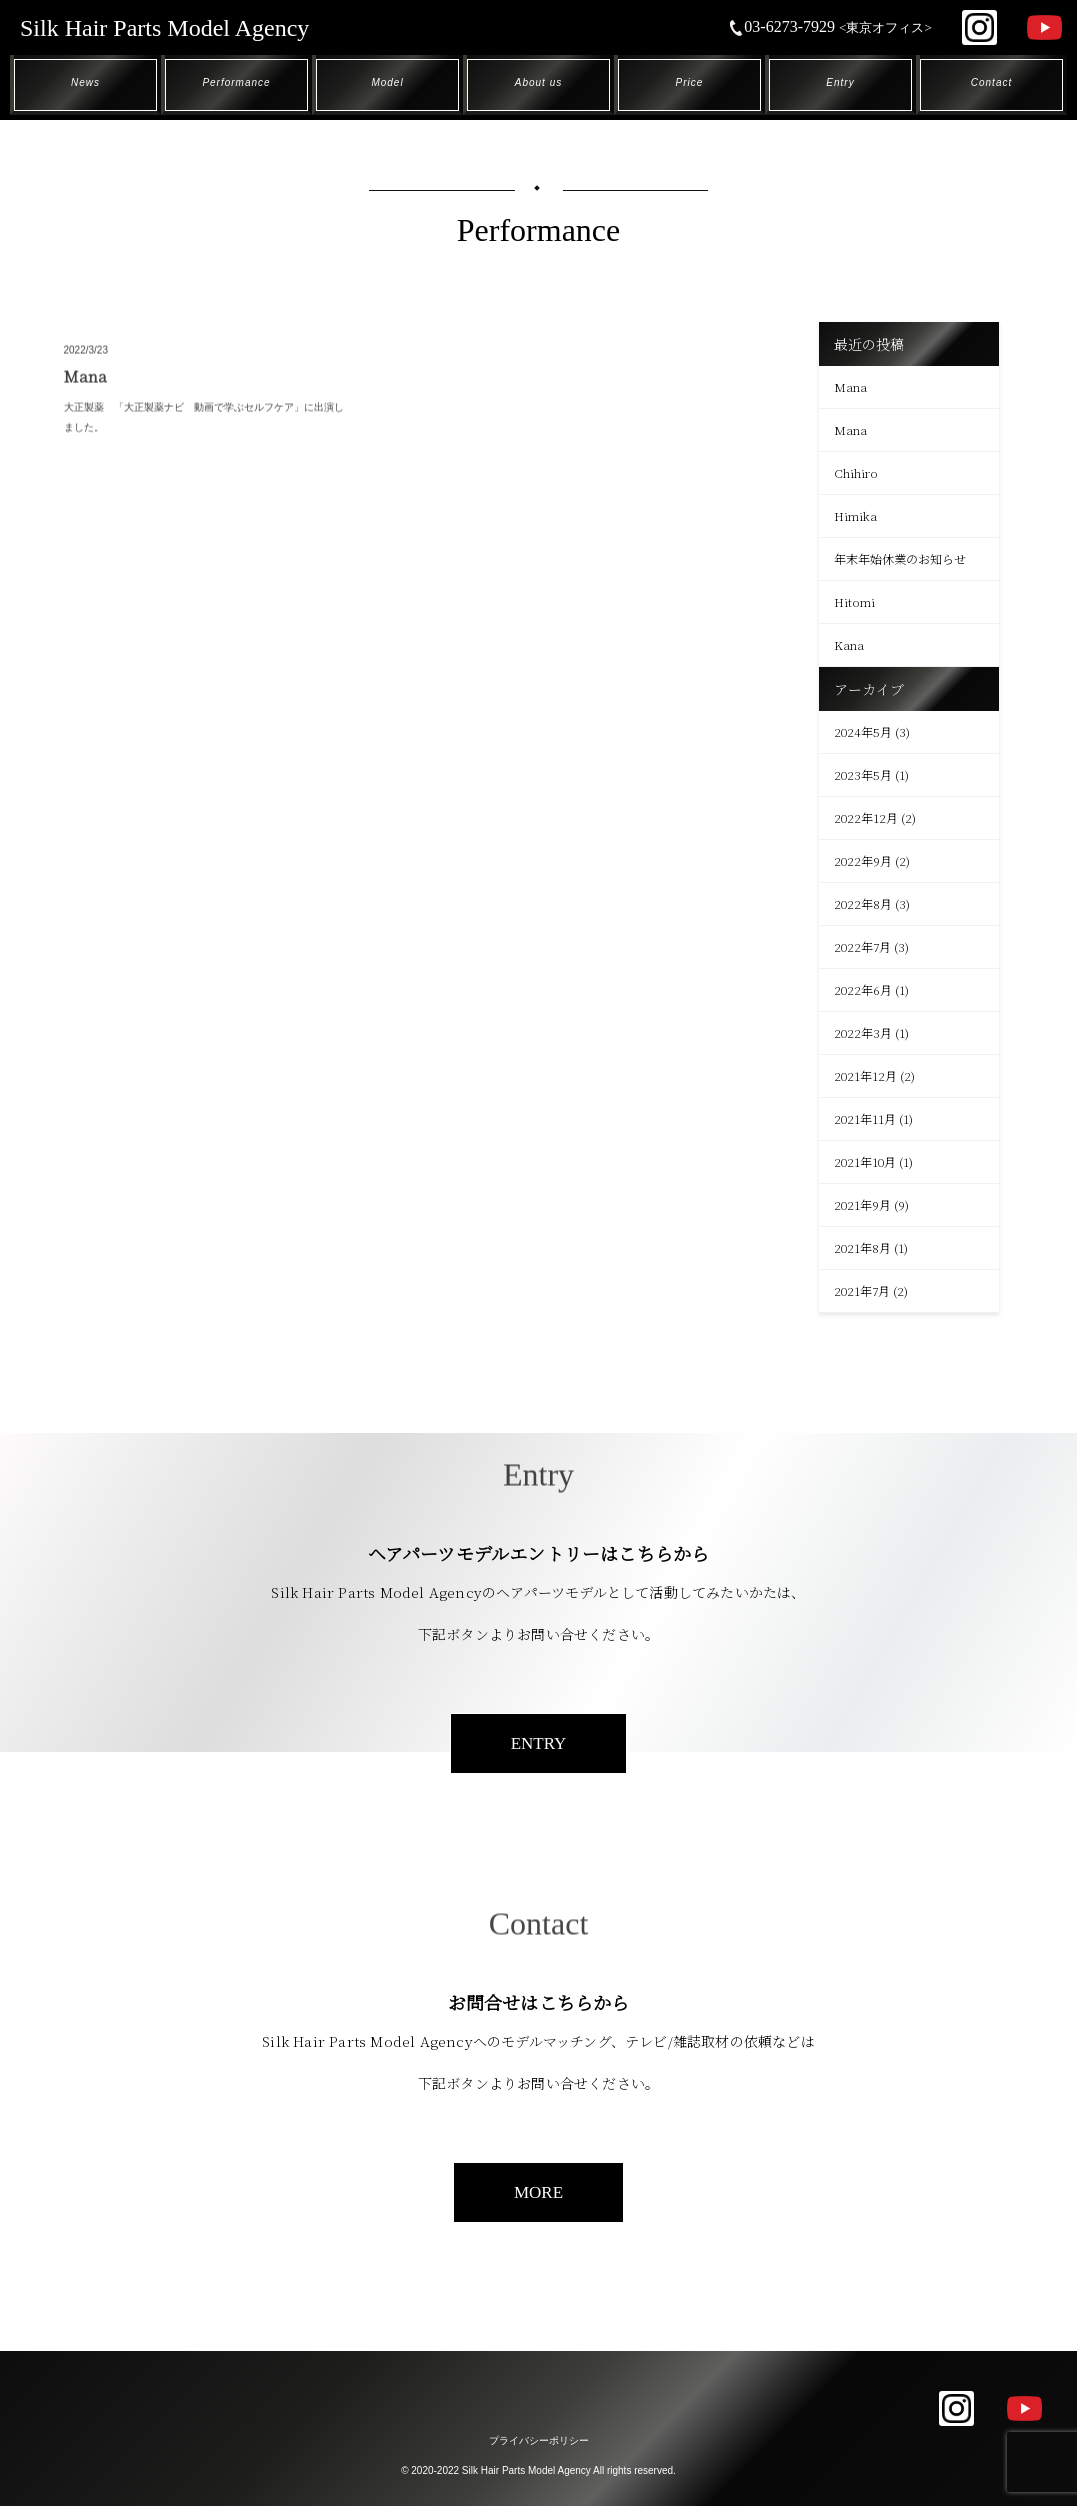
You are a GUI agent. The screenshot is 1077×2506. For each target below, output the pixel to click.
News (85, 82)
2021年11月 (865, 1118)
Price (690, 82)
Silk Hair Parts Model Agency (164, 28)
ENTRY (539, 1743)
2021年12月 (865, 1075)
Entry (840, 82)
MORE (538, 2192)
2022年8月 (863, 903)
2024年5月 (863, 731)
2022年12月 (866, 817)
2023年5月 (863, 774)
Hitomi (854, 601)
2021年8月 (862, 1247)
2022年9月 (863, 860)
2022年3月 (863, 1032)
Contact (991, 82)
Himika (855, 515)
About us (538, 82)
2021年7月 (862, 1290)
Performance (236, 82)
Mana (850, 386)
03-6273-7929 (830, 26)
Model (387, 82)
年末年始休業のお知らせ (900, 558)
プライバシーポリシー (539, 2440)
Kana (849, 644)
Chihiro (856, 472)
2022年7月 (862, 946)
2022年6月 (863, 989)
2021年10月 (865, 1161)
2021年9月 (862, 1204)
